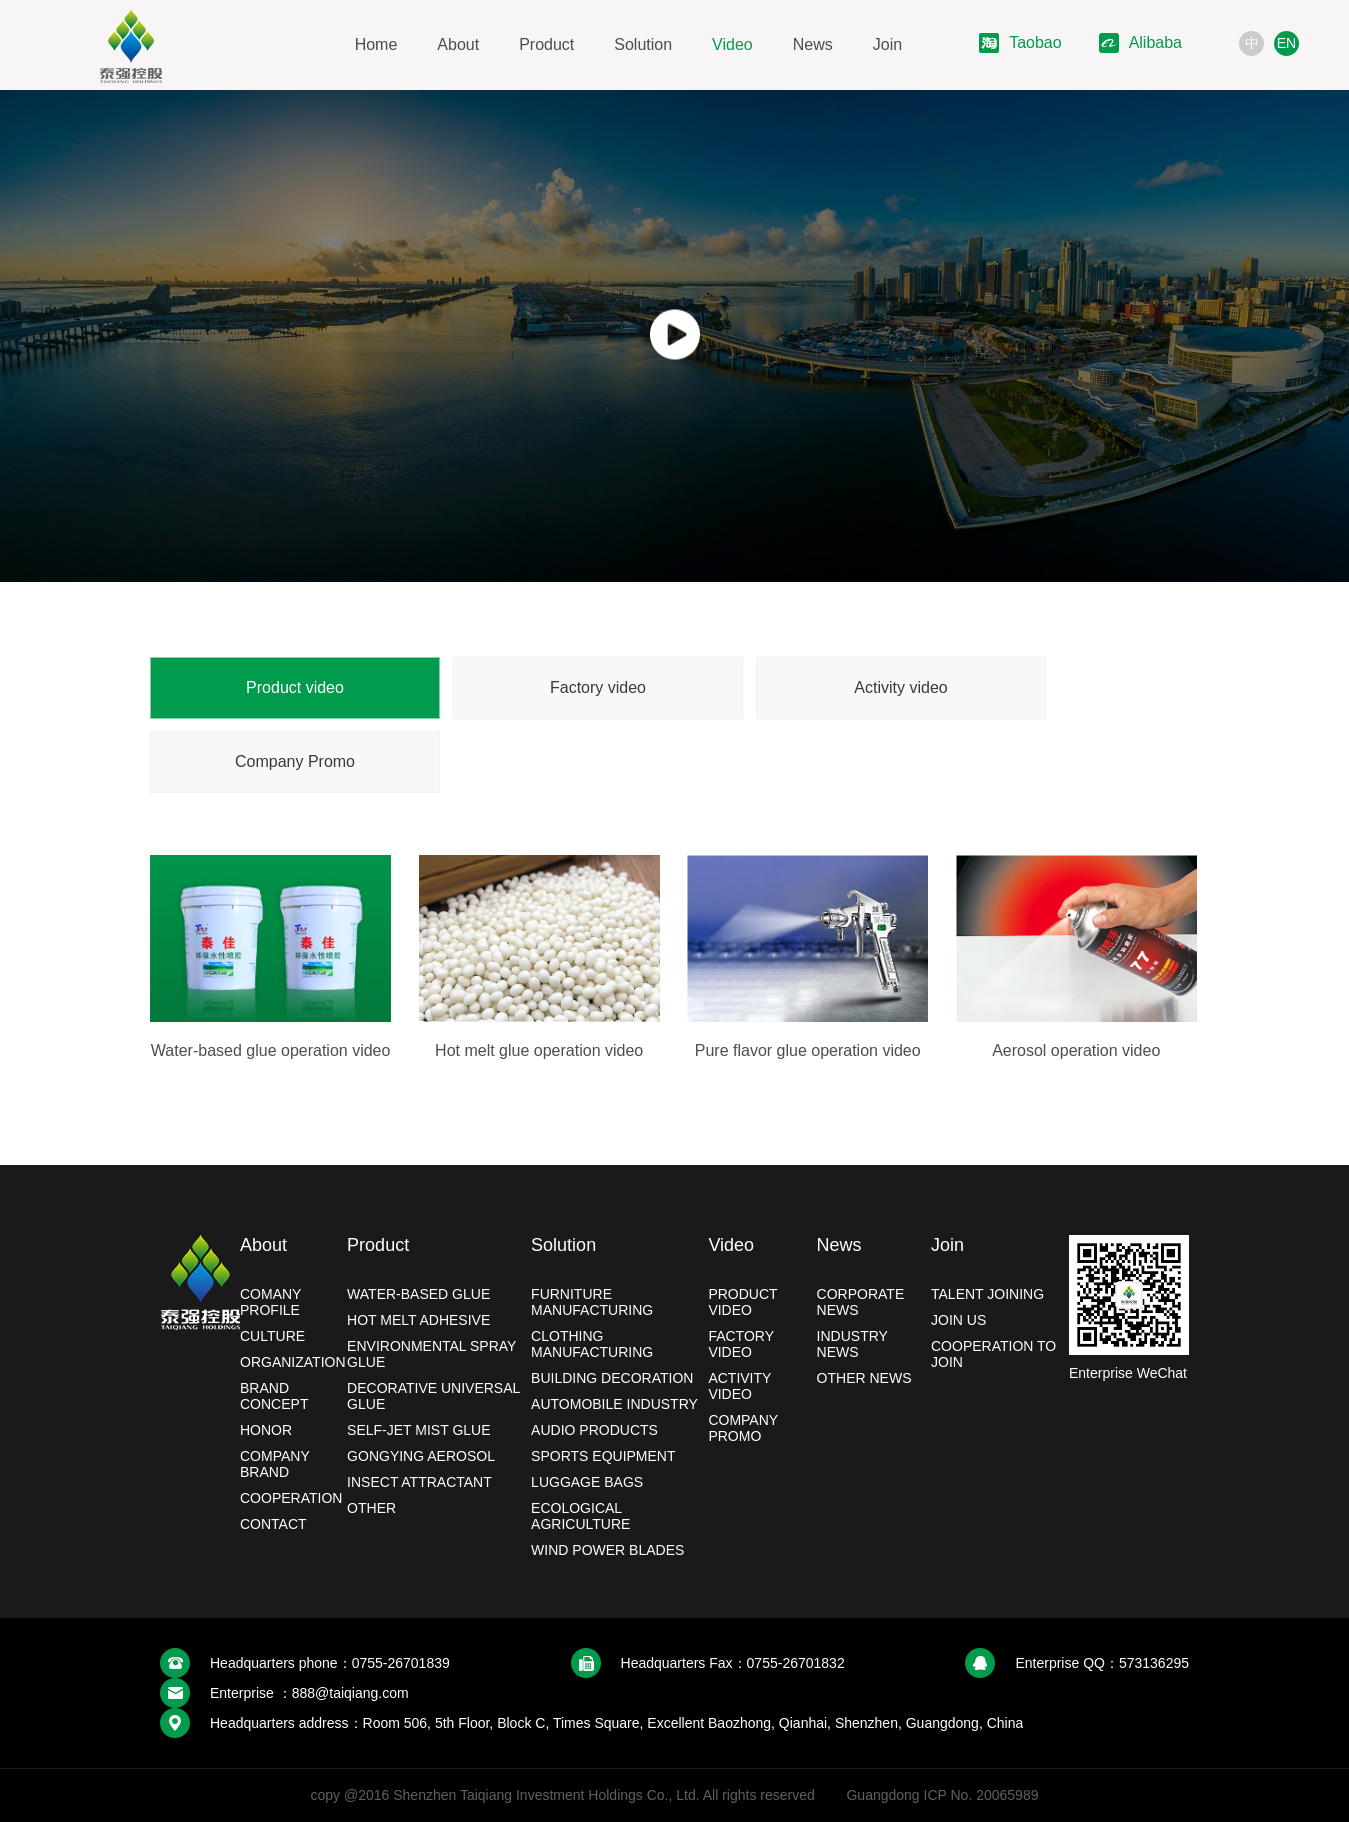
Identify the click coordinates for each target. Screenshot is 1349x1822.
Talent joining (987, 1294)
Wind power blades (607, 1550)
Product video (295, 687)
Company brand (275, 1464)
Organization (293, 1362)
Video (732, 44)
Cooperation (291, 1498)
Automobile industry (614, 1404)
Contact (273, 1524)
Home (376, 44)
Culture (272, 1336)
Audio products (594, 1430)
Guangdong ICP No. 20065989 (942, 1795)
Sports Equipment (603, 1456)
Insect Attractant (419, 1482)
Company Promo (295, 761)
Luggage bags (587, 1482)
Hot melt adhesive (418, 1320)
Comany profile (270, 1302)
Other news (864, 1378)
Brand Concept (274, 1396)
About (458, 44)
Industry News (852, 1344)
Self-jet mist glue (418, 1430)
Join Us (958, 1320)
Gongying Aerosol (421, 1456)
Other (371, 1508)
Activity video (900, 687)
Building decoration (612, 1378)
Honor (266, 1430)
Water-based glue (418, 1294)
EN (1286, 43)
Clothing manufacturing (592, 1344)
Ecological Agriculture (580, 1516)
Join (887, 44)
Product (546, 44)
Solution (643, 44)
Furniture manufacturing (592, 1302)
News (813, 44)
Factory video (598, 687)
